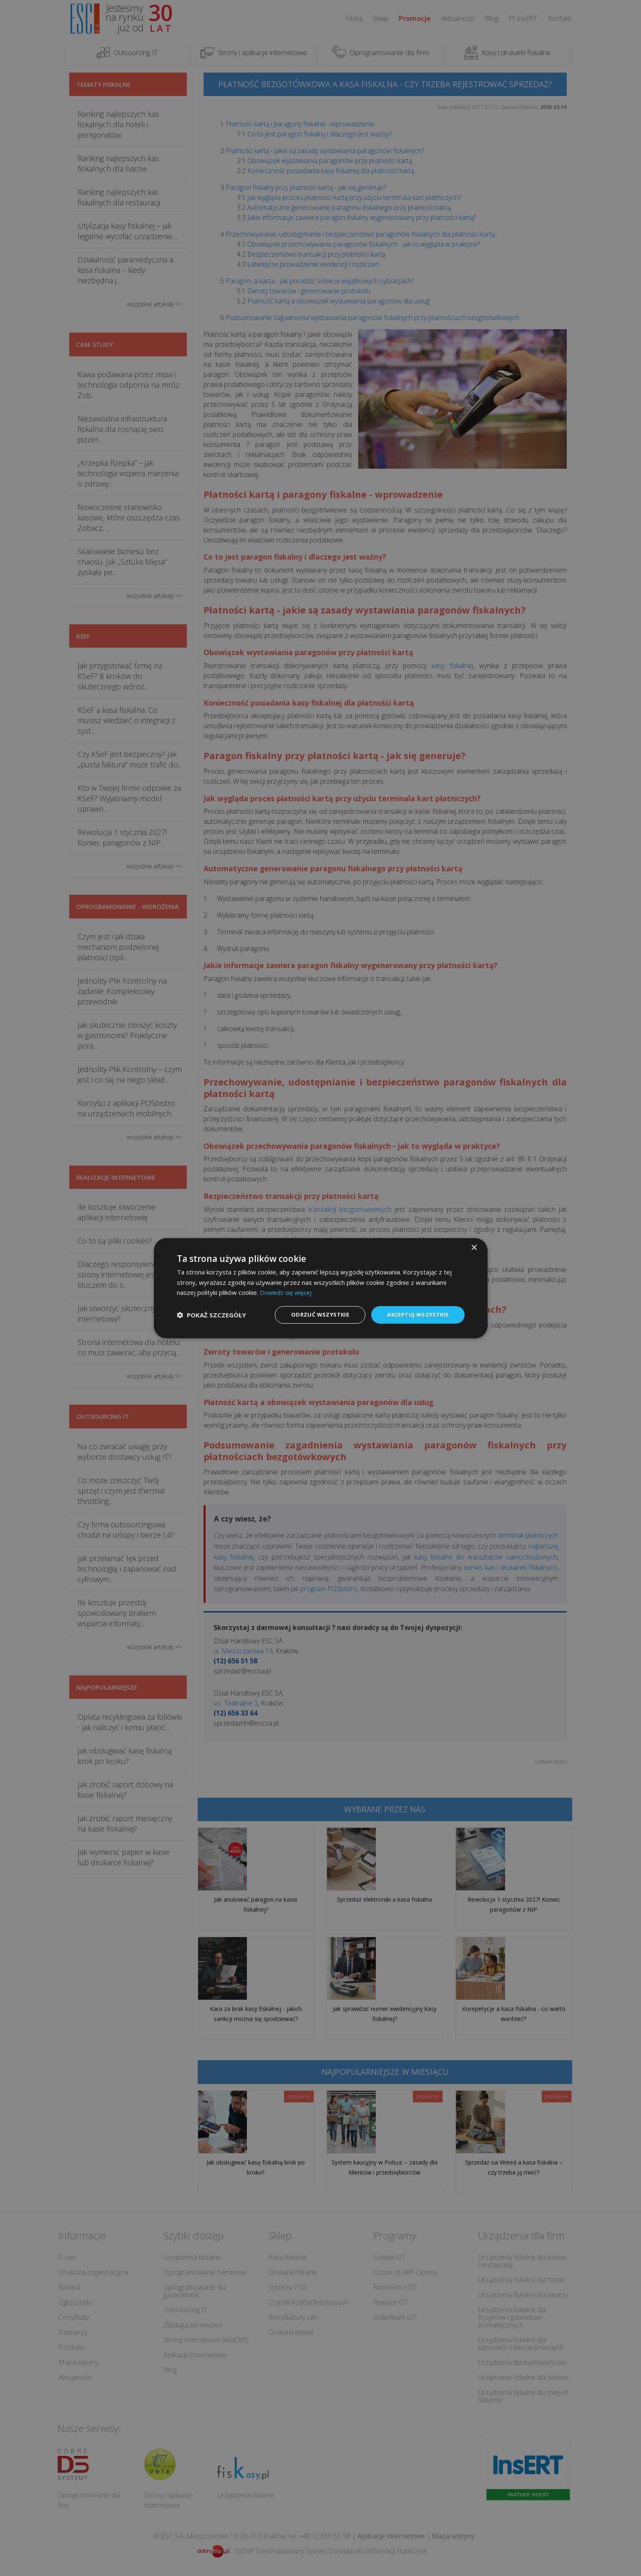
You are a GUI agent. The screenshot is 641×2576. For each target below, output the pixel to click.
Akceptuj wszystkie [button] (415, 1314)
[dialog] (321, 1288)
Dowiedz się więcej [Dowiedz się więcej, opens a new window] (287, 1292)
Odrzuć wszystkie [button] (313, 1314)
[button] (211, 1315)
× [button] (474, 1247)
